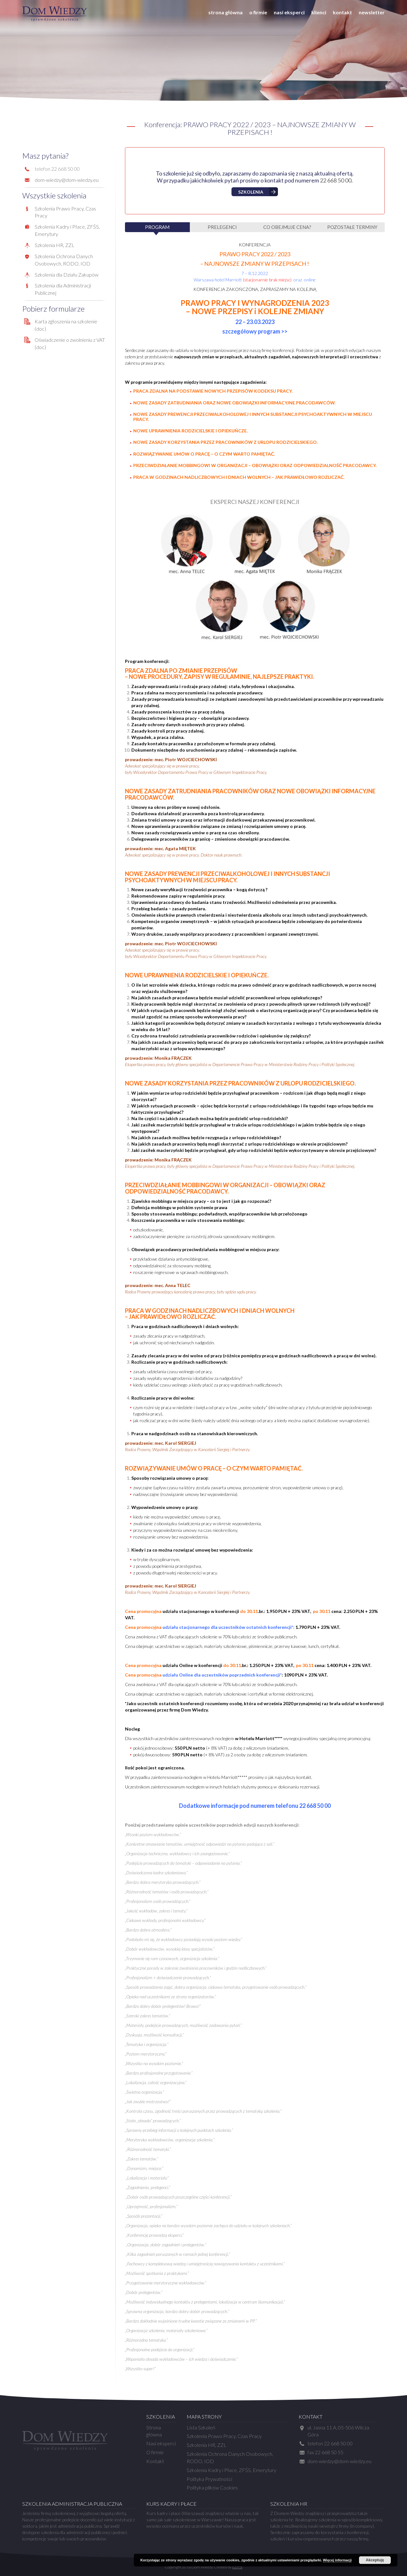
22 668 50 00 (335, 180)
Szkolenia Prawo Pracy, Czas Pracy (224, 2436)
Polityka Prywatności (209, 2479)
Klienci (318, 12)
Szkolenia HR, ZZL (54, 245)
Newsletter (372, 12)
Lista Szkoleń (201, 2427)
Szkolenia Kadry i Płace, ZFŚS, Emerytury (231, 2470)
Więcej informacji (337, 2560)
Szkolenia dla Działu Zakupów (67, 275)
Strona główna (225, 12)
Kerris (237, 2567)
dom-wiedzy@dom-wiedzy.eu (67, 180)
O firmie (258, 12)
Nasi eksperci (289, 12)
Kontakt (342, 12)
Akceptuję (375, 2560)
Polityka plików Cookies (212, 2487)
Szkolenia (250, 191)
